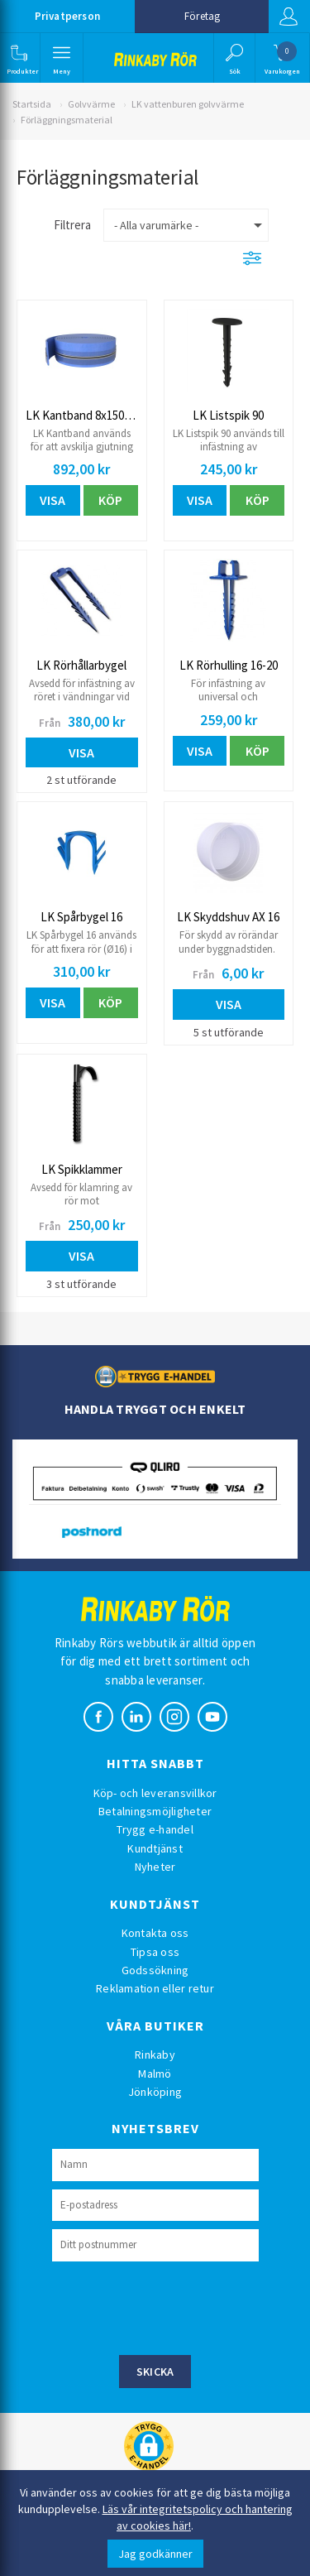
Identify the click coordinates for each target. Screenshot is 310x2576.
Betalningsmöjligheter (155, 1811)
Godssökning (155, 1970)
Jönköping (155, 2091)
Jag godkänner (155, 2553)
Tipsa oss (155, 1951)
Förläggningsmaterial (66, 119)
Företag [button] (202, 16)
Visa (52, 500)
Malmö (154, 2073)
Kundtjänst (155, 1848)
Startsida (31, 104)
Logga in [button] (288, 16)
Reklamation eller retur (155, 1988)
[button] (18, 58)
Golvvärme (91, 104)
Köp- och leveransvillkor (155, 1792)
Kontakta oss (155, 1932)
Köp (110, 500)
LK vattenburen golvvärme (187, 104)
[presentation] (177, 2306)
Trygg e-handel (155, 1829)
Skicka (155, 2371)
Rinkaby (155, 2054)
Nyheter (155, 1866)
